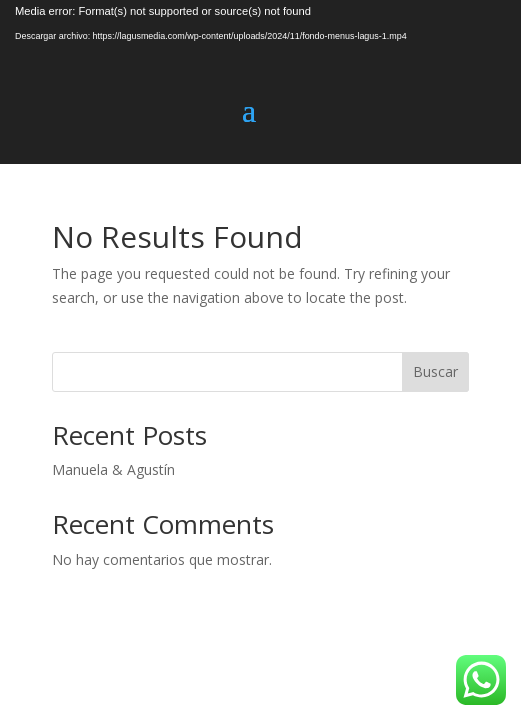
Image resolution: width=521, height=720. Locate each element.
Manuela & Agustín (113, 469)
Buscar (435, 371)
